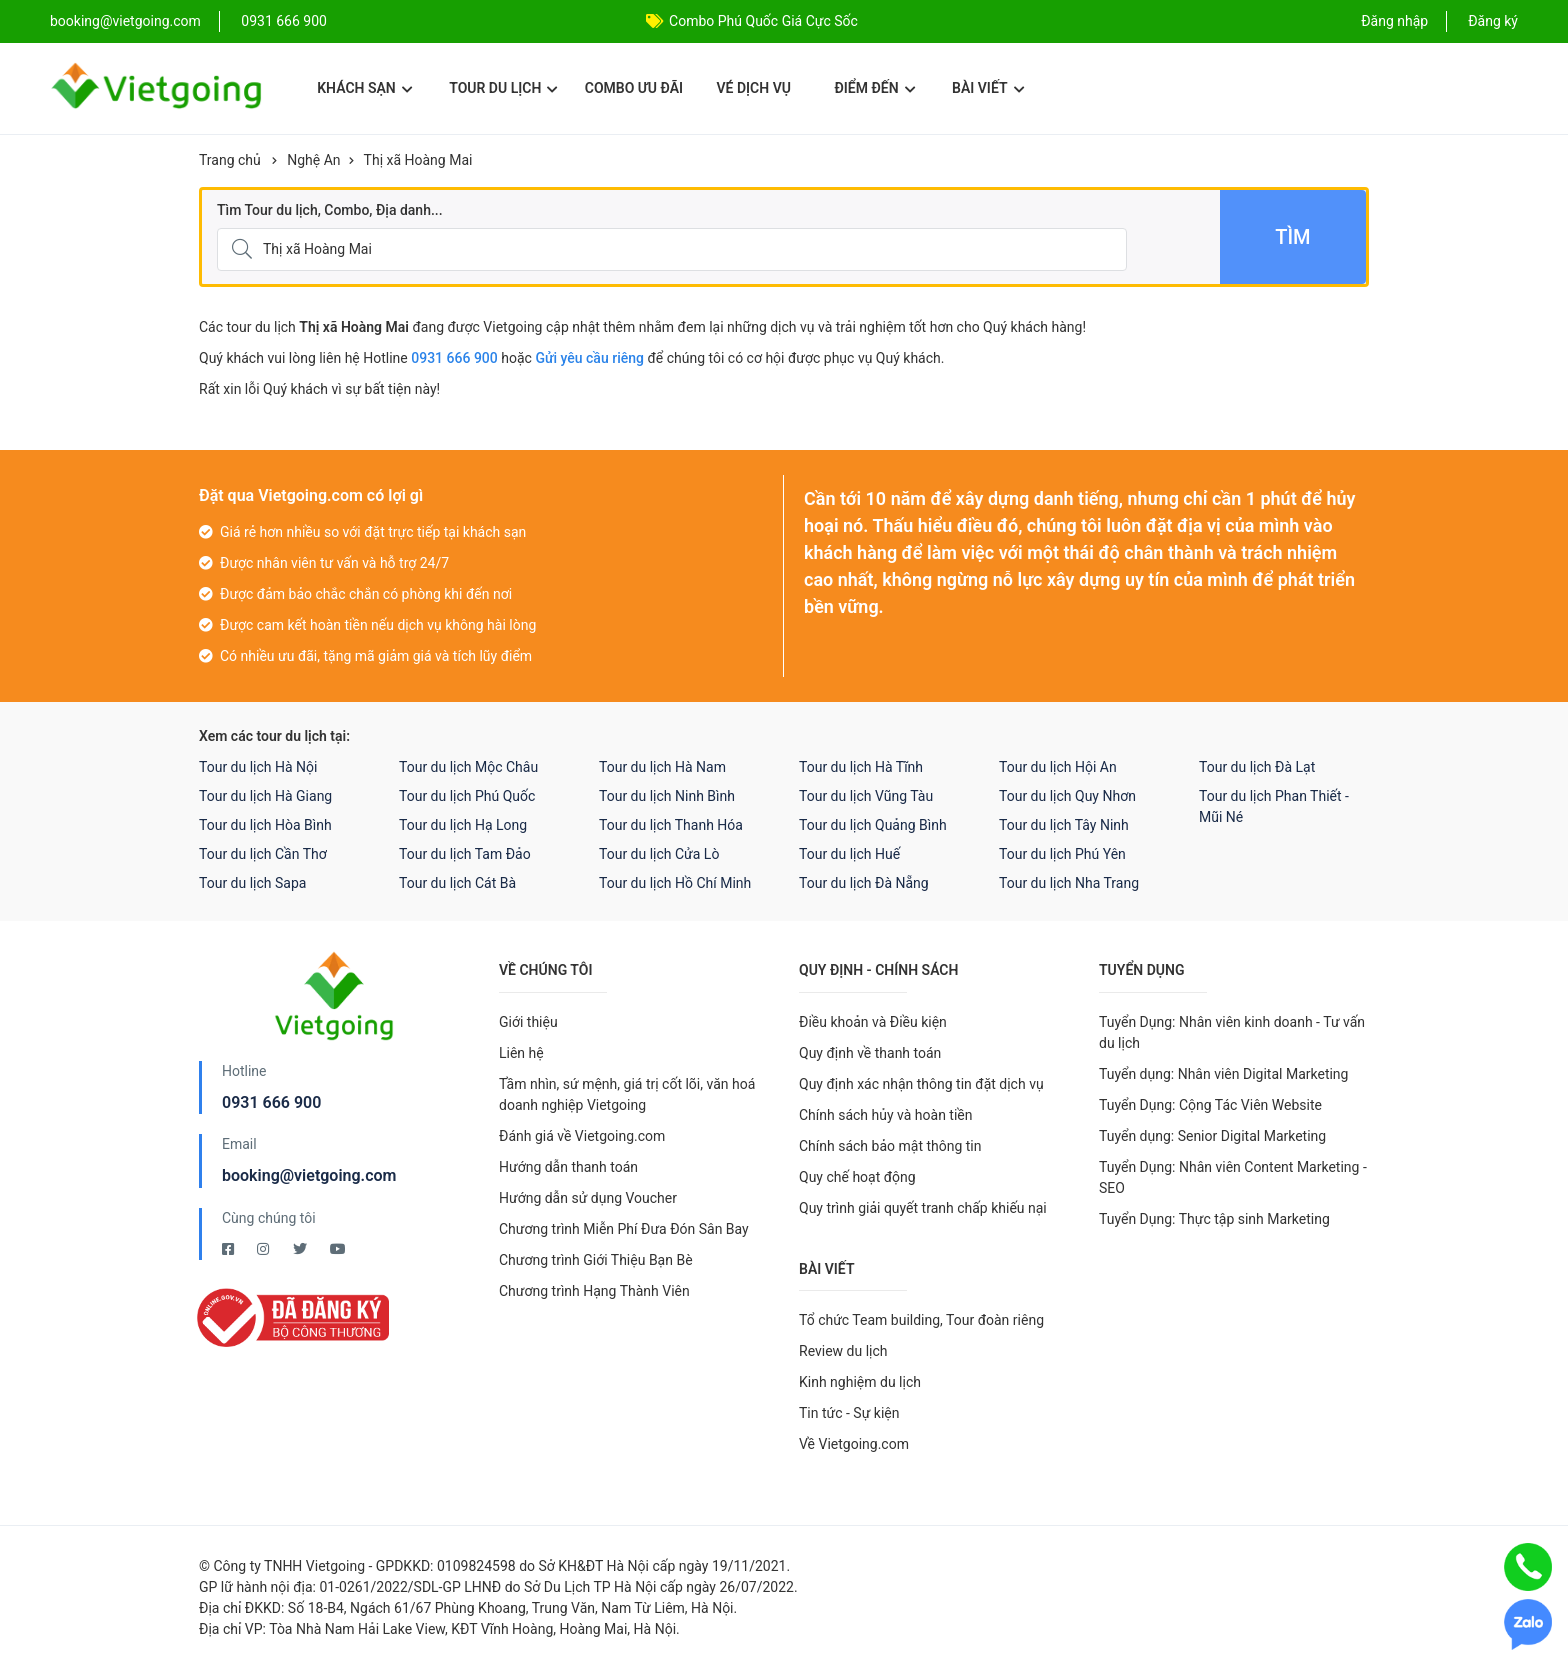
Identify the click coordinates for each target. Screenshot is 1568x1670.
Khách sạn (364, 88)
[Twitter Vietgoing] (301, 1249)
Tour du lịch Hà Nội (258, 767)
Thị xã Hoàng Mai (418, 160)
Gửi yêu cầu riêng (589, 358)
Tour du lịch (503, 88)
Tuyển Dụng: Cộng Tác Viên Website (1210, 1105)
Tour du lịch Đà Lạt (1257, 767)
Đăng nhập (1394, 21)
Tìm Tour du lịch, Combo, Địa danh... (330, 210)
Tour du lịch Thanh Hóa (671, 825)
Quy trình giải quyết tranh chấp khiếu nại (923, 1208)
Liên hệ (521, 1053)
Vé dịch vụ (754, 88)
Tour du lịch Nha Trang (1069, 883)
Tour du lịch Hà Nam (662, 767)
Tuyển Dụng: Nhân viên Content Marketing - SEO (1233, 1177)
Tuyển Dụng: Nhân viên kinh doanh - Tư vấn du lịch (1232, 1032)
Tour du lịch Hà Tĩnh (861, 767)
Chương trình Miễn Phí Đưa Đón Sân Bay (624, 1229)
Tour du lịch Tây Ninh (1064, 825)
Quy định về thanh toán (870, 1053)
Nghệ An (313, 160)
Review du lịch (843, 1351)
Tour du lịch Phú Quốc (467, 796)
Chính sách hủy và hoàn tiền (886, 1115)
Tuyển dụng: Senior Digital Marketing (1212, 1136)
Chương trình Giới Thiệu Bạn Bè (596, 1260)
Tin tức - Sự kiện (849, 1413)
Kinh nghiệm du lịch (860, 1382)
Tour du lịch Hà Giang (265, 796)
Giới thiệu (528, 1022)
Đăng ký (1493, 21)
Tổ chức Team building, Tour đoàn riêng (921, 1320)
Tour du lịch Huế (849, 854)
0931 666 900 (284, 21)
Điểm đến (874, 88)
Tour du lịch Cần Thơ (263, 854)
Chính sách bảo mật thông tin (890, 1146)
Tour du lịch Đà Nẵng (864, 883)
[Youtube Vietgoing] (338, 1249)
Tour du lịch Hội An (1058, 767)
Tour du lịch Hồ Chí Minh (675, 883)
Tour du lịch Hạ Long (463, 825)
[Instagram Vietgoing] (264, 1249)
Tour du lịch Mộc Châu (468, 767)
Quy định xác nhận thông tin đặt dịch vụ (921, 1084)
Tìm (1292, 237)
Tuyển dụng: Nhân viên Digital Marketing (1223, 1074)
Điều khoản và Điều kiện (873, 1022)
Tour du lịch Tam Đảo (465, 854)
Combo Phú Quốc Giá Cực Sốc (763, 21)
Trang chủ (230, 160)
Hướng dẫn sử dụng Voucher (588, 1198)
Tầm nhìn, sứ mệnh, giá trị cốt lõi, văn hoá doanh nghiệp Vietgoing (627, 1094)
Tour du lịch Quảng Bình (873, 825)
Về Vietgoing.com (854, 1444)
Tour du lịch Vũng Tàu (866, 796)
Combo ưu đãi (634, 88)
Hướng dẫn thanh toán (568, 1167)
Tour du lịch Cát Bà (457, 883)
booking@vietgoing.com (309, 1175)
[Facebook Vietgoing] (229, 1249)
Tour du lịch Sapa (252, 883)
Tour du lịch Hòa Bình (265, 825)
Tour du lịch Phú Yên (1062, 854)
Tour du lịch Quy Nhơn (1067, 796)
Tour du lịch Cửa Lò (659, 854)
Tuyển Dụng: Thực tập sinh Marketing (1214, 1219)
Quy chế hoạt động (857, 1177)
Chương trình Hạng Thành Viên (594, 1291)
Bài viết (988, 88)
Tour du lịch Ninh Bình (667, 796)
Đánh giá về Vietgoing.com (582, 1136)
